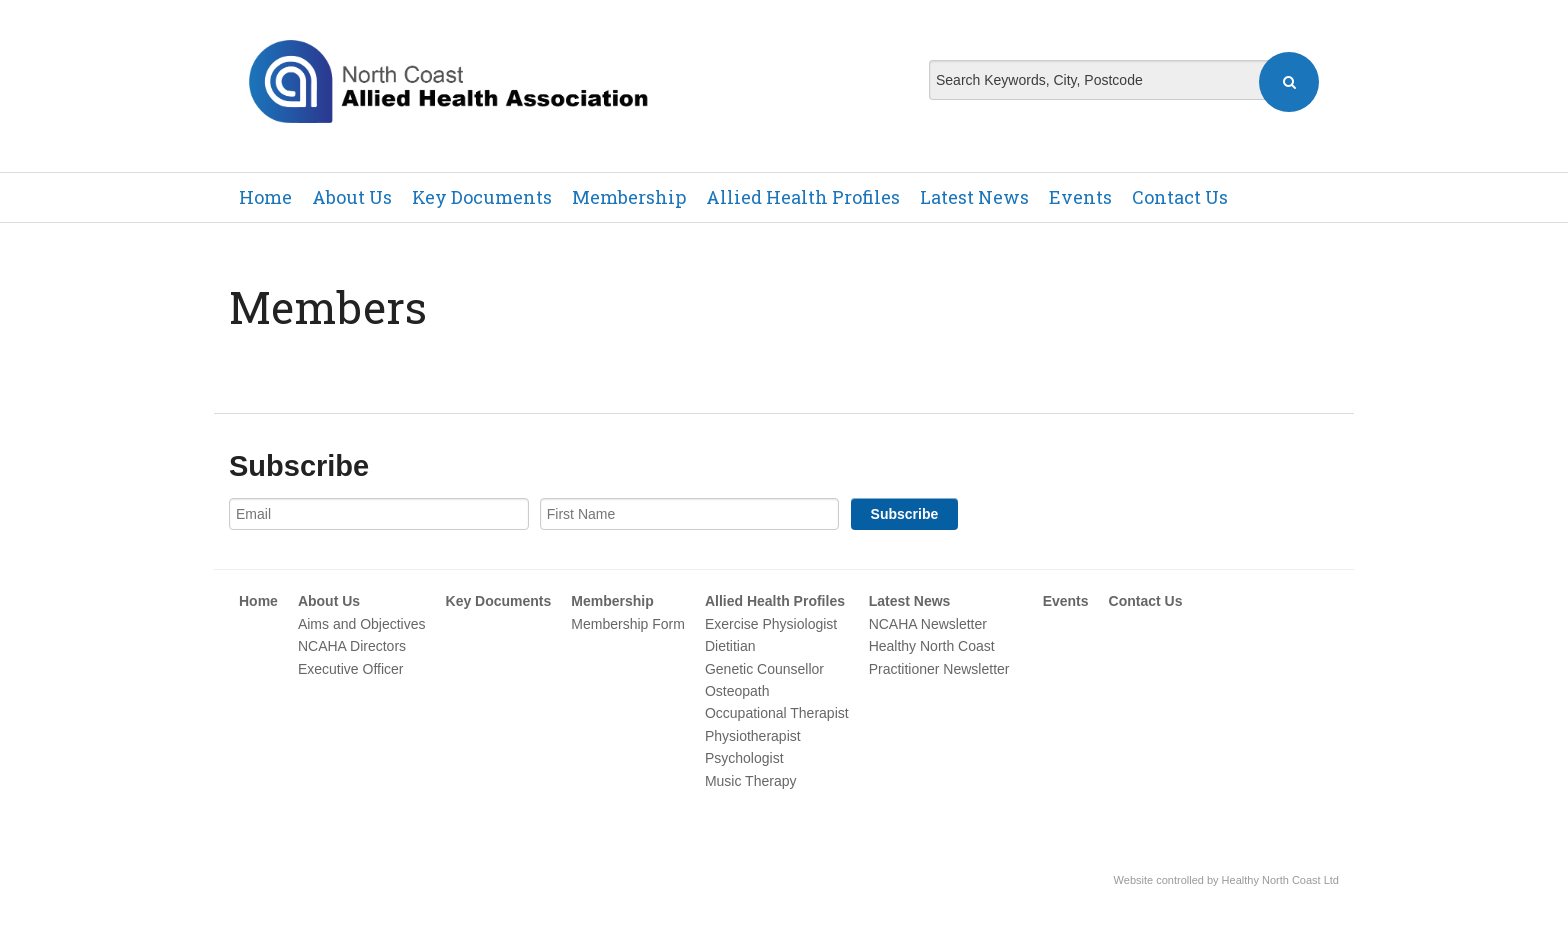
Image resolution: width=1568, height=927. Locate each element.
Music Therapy (751, 781)
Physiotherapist (753, 736)
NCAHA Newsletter (928, 624)
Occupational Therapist (777, 713)
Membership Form (628, 624)
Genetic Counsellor (764, 669)
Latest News (974, 197)
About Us (352, 197)
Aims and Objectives (362, 624)
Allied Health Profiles (803, 197)
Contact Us (1180, 197)
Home (265, 197)
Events (1080, 197)
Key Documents (482, 197)
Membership (629, 197)
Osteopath (737, 691)
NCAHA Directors (352, 646)
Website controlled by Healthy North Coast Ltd (1226, 880)
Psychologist (744, 758)
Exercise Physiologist (771, 624)
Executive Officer (351, 669)
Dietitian (730, 646)
